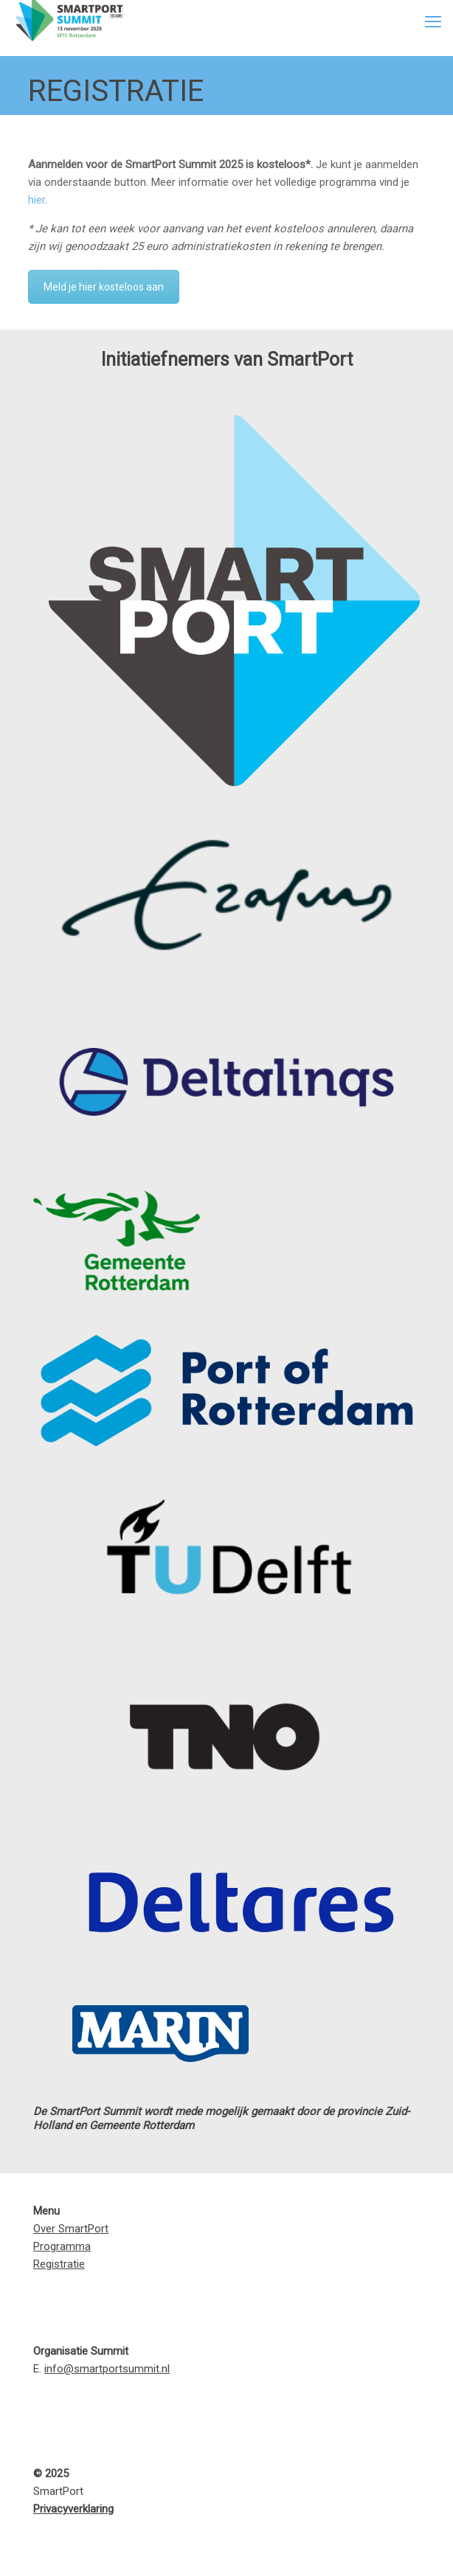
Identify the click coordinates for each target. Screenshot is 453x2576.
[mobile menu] (433, 22)
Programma (62, 2246)
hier (36, 199)
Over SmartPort (70, 2228)
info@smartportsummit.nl (107, 2368)
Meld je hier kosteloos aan (104, 287)
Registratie (59, 2264)
